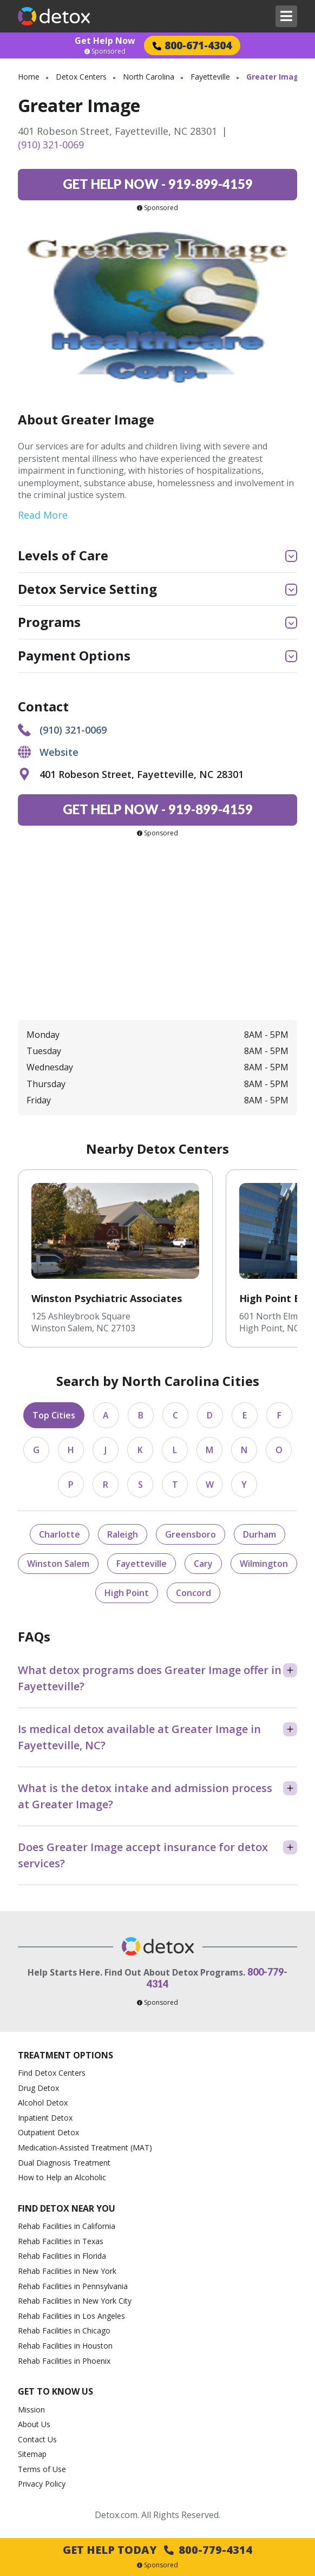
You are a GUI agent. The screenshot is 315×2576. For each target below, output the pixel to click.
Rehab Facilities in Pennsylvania (73, 2286)
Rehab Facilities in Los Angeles (71, 2316)
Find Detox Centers (52, 2073)
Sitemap (32, 2454)
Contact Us (37, 2439)
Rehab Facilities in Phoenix (64, 2361)
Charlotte (59, 1534)
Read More (43, 515)
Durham (259, 1534)
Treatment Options (65, 2055)
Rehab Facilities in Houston (65, 2345)
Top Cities (53, 1415)
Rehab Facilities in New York (67, 2271)
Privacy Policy (41, 2484)
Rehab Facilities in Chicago (64, 2330)
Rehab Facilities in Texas (60, 2241)
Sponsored (105, 51)
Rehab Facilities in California (66, 2226)
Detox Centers (81, 76)
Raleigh (122, 1534)
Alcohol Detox (43, 2102)
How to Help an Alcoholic (62, 2177)
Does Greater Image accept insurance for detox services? (143, 1855)
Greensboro (190, 1534)
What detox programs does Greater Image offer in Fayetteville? (149, 1678)
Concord (193, 1593)
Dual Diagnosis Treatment (64, 2162)
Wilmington (264, 1564)
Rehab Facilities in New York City (75, 2301)
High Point (126, 1593)
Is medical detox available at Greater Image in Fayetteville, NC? (139, 1737)
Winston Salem (58, 1564)
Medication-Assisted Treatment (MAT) (85, 2147)
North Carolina (148, 76)
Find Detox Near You (66, 2208)
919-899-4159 (158, 184)
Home (29, 76)
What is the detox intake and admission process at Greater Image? (145, 1796)
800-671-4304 (192, 45)
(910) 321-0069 (51, 144)
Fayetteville (210, 76)
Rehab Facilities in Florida (62, 2256)
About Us (34, 2424)
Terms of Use (42, 2469)
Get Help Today (157, 2549)
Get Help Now (105, 40)
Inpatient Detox (45, 2118)
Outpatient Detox (48, 2132)
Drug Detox (38, 2088)
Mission (31, 2409)
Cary (203, 1564)
